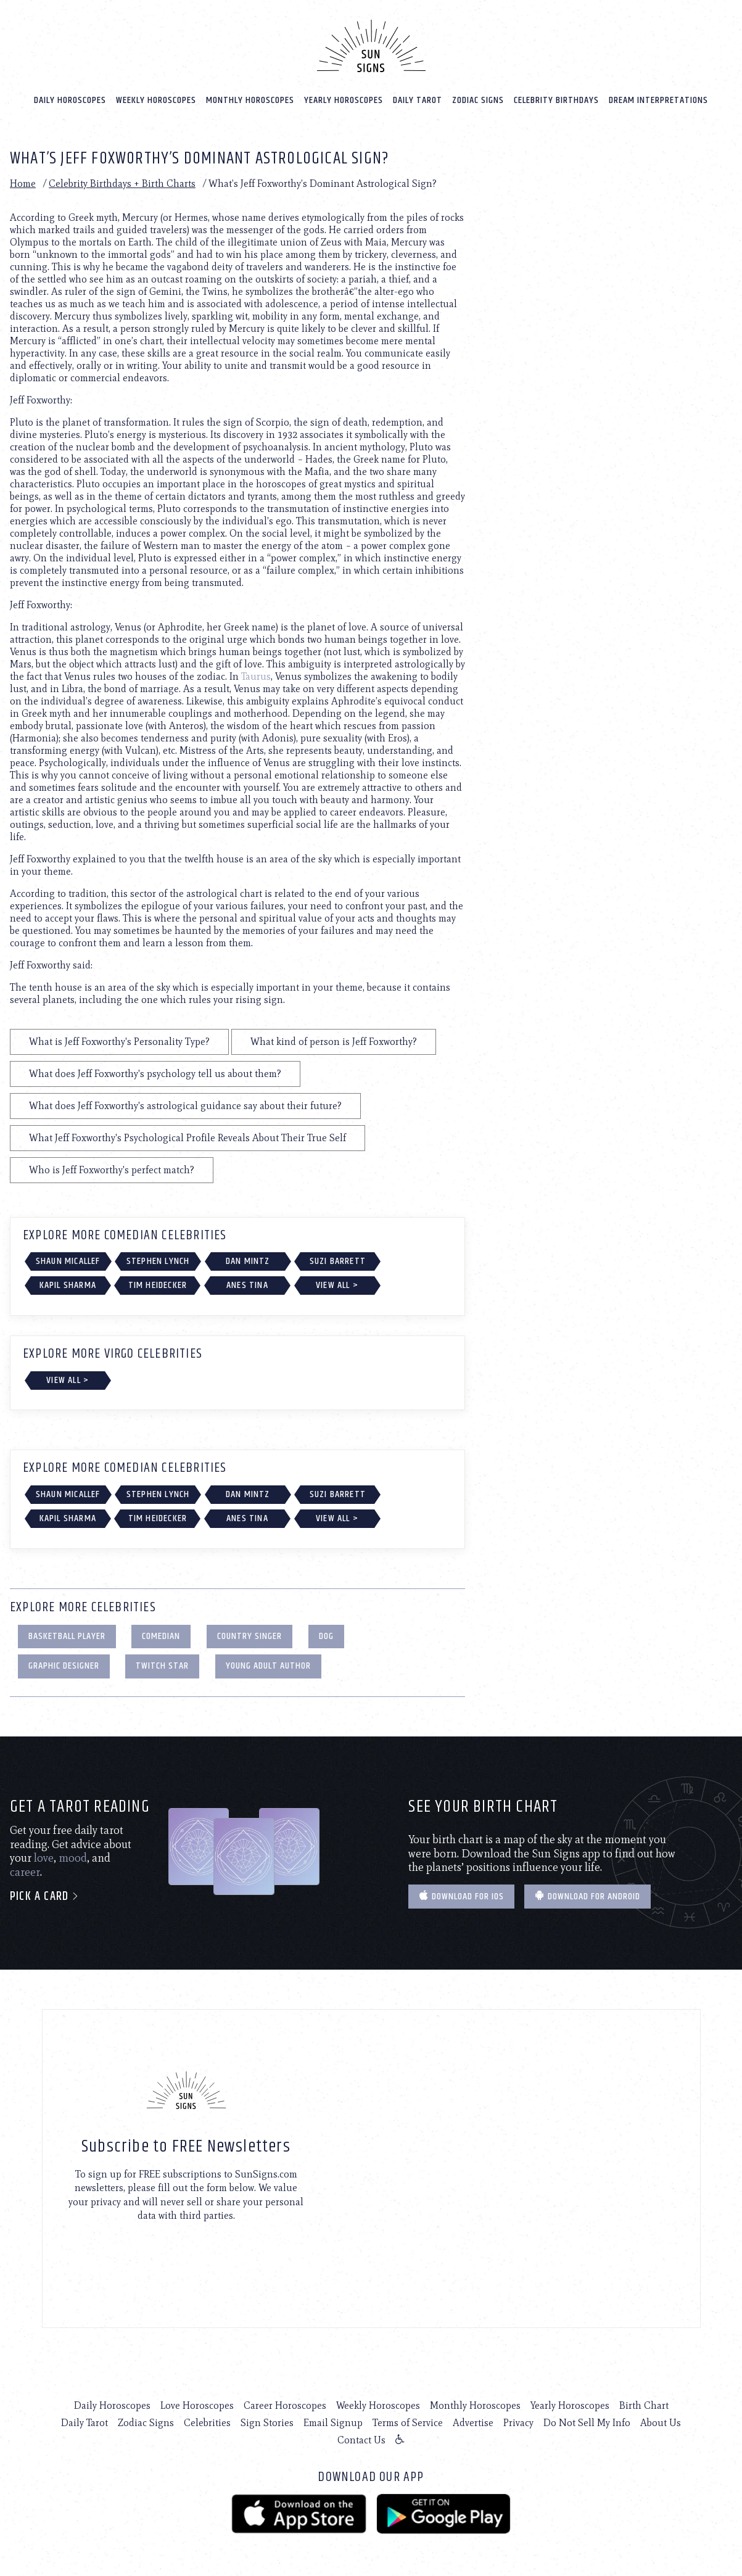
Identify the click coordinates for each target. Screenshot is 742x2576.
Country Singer (249, 1635)
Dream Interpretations (658, 99)
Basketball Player (66, 1635)
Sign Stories (267, 2423)
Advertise (473, 2423)
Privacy (518, 2423)
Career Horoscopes (285, 2405)
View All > (337, 1285)
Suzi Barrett (338, 1261)
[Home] (371, 46)
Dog (326, 1635)
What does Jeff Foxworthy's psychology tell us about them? (155, 1073)
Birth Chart (644, 2405)
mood (73, 1858)
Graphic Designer (63, 1666)
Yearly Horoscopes (343, 99)
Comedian (161, 1635)
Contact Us (361, 2440)
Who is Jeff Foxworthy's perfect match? (111, 1169)
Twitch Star (162, 1666)
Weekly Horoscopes (156, 99)
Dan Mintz (248, 1261)
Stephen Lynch (158, 1261)
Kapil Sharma (67, 1285)
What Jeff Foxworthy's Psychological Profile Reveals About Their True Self (187, 1137)
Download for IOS (461, 1896)
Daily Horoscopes (70, 99)
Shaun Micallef (68, 1261)
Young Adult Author (268, 1666)
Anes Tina (247, 1285)
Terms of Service (408, 2423)
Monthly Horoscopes (250, 99)
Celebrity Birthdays (556, 99)
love (44, 1858)
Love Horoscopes (197, 2405)
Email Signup (333, 2423)
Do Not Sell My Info (586, 2423)
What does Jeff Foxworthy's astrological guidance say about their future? (185, 1105)
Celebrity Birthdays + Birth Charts (122, 183)
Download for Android (587, 1896)
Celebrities (207, 2423)
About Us (660, 2423)
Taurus (256, 676)
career (25, 1871)
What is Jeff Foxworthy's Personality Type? (119, 1041)
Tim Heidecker (158, 1285)
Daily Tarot (417, 99)
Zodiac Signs (478, 99)
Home (23, 183)
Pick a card (45, 1896)
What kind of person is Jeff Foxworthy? (333, 1041)
